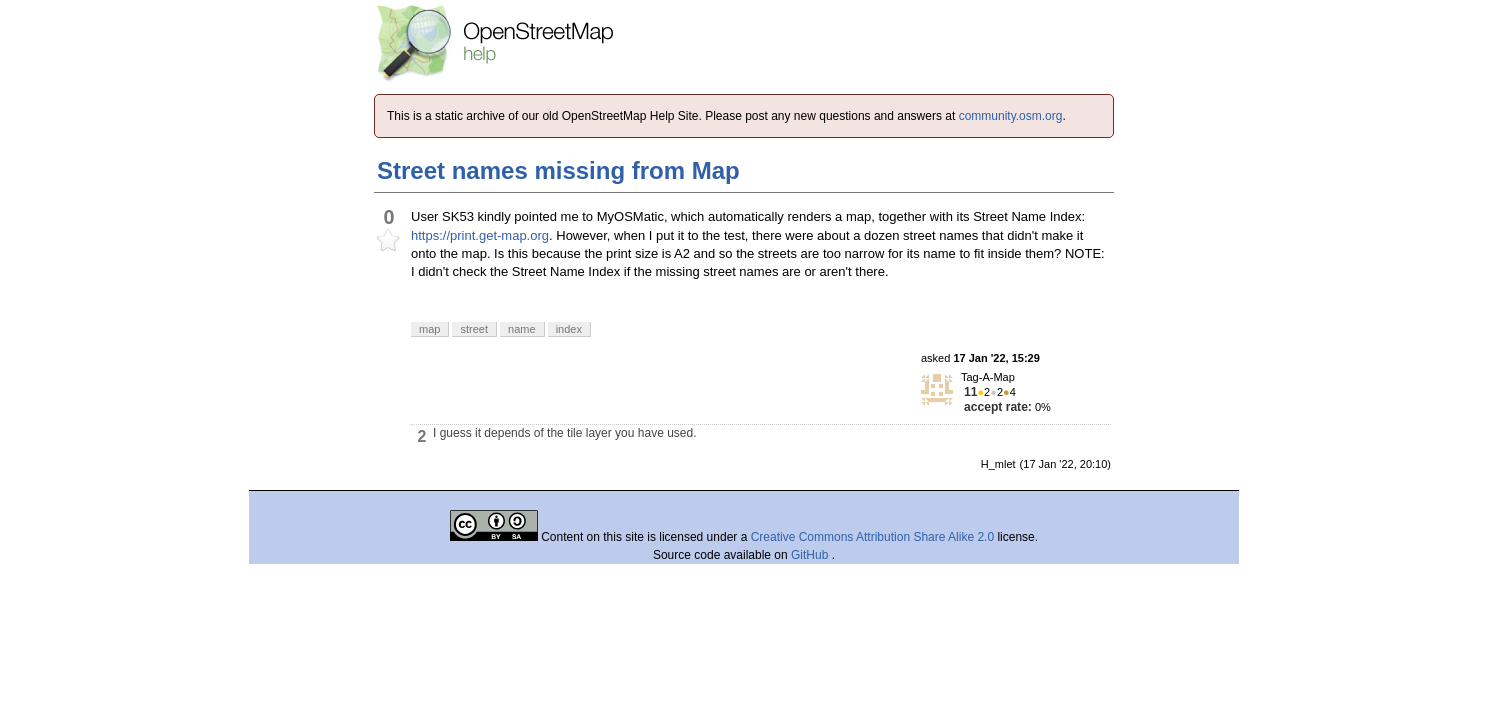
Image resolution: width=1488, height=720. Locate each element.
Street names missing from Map (558, 170)
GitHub (811, 555)
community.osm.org (1011, 116)
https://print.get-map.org (480, 235)
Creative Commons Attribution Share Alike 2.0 (872, 537)
